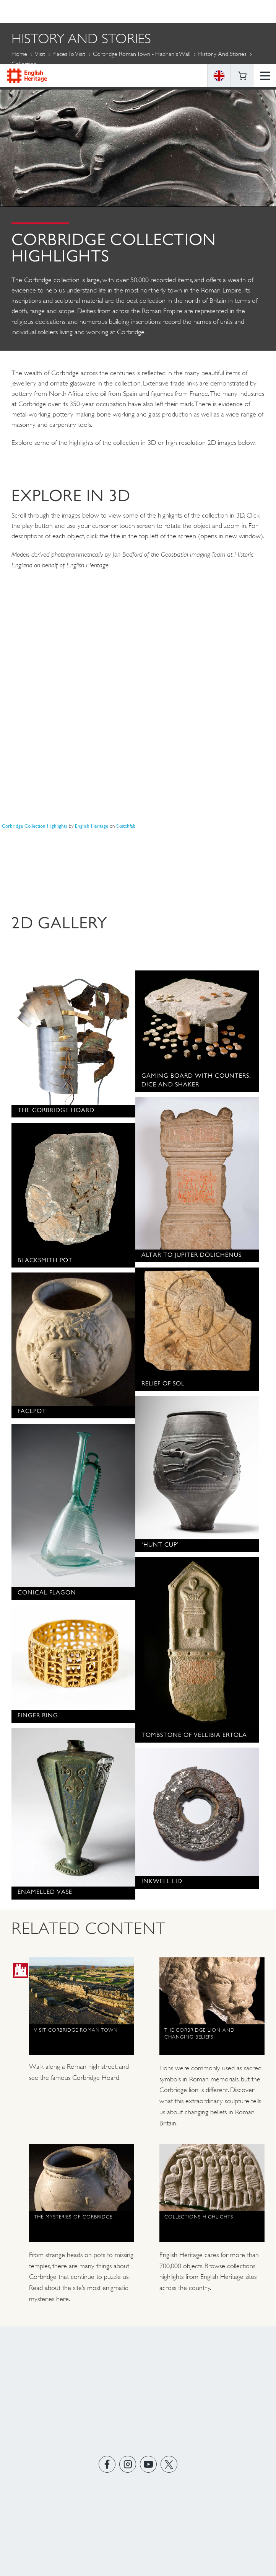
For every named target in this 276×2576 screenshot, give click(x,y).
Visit (40, 53)
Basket (242, 11)
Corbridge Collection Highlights (34, 826)
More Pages (29, 81)
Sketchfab (126, 826)
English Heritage (27, 11)
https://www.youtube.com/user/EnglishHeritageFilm (148, 2464)
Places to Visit (68, 53)
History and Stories (222, 53)
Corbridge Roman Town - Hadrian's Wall (141, 53)
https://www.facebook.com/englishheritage (107, 2464)
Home (19, 53)
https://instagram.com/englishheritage (127, 2464)
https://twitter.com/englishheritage (169, 2464)
